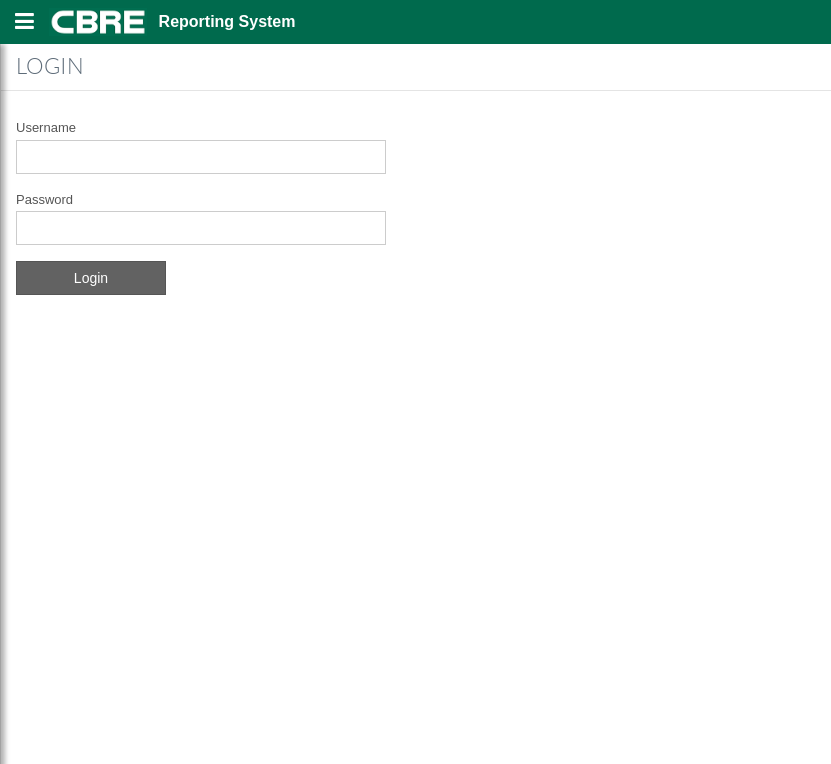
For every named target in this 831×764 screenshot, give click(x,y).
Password (44, 199)
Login (91, 278)
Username (46, 127)
